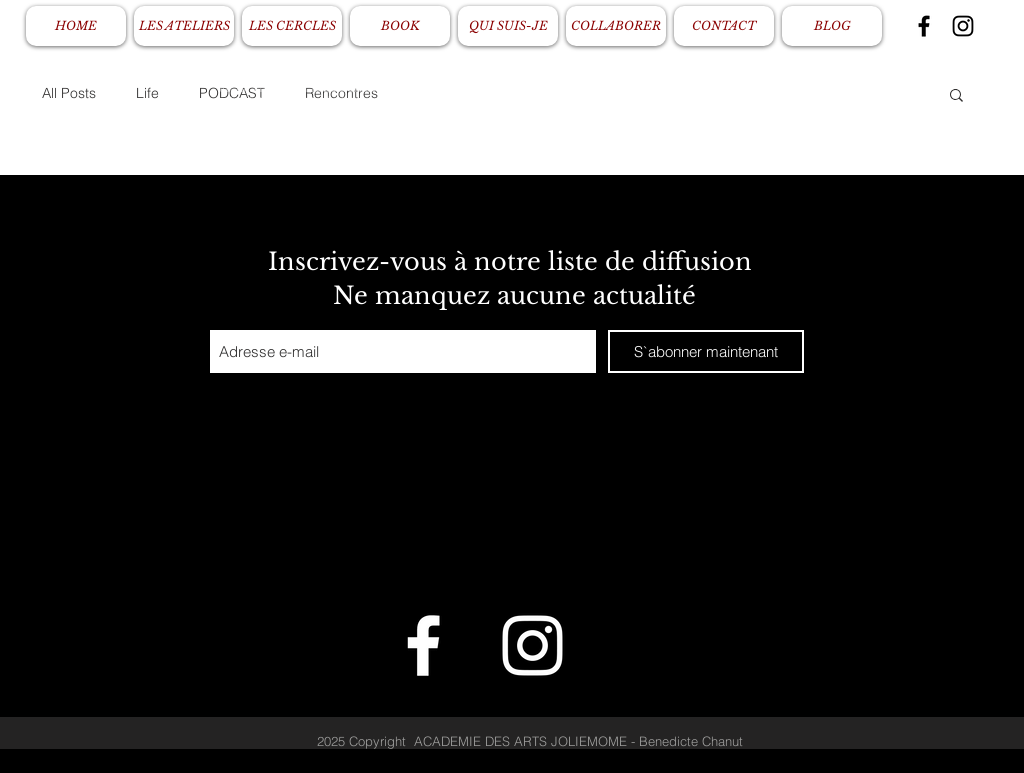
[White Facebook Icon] (423, 645)
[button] (956, 96)
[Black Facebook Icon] (924, 26)
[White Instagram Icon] (532, 645)
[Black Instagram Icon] (963, 26)
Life (147, 93)
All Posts (69, 93)
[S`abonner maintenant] (706, 351)
